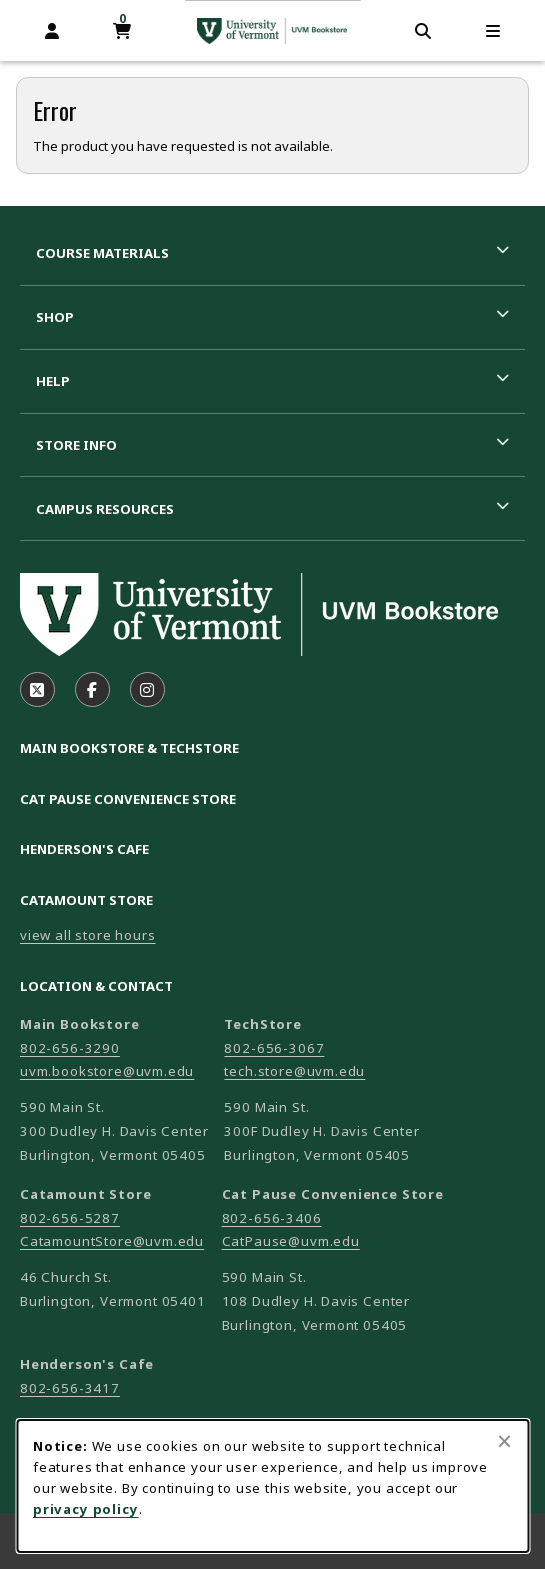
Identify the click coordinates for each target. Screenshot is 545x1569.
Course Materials (102, 253)
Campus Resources (105, 509)
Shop (55, 317)
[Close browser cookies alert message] (504, 1441)
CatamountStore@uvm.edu (112, 1241)
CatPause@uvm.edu (291, 1241)
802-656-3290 (70, 1048)
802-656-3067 (274, 1048)
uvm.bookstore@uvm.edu (107, 1071)
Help (53, 381)
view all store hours (88, 935)
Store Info (76, 445)
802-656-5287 (70, 1218)
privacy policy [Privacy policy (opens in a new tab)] (86, 1509)
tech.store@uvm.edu (294, 1071)
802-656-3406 (272, 1218)
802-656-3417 (70, 1388)
